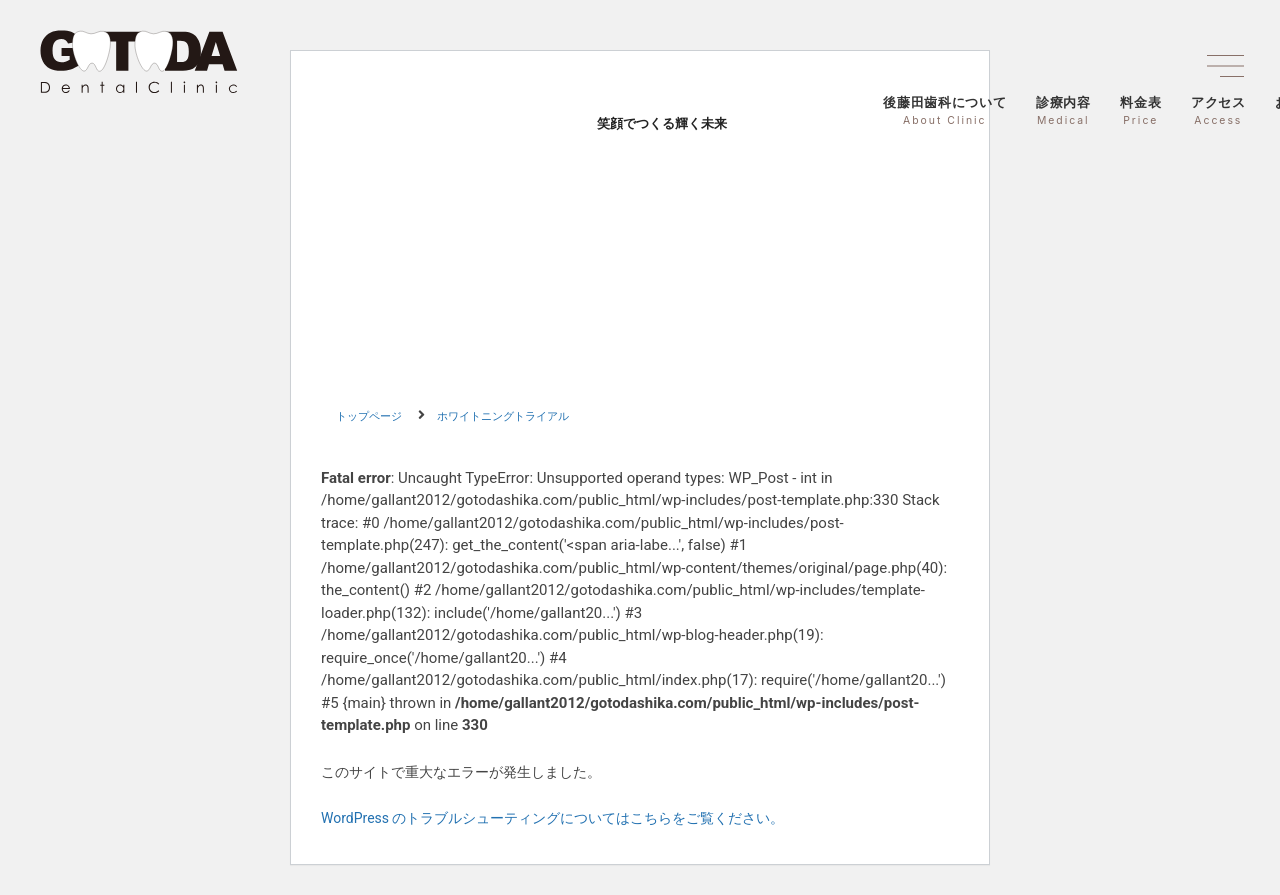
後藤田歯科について (944, 111)
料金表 (1140, 111)
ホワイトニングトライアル (503, 416)
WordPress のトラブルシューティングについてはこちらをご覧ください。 (553, 818)
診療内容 (1063, 111)
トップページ (369, 416)
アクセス (1218, 111)
